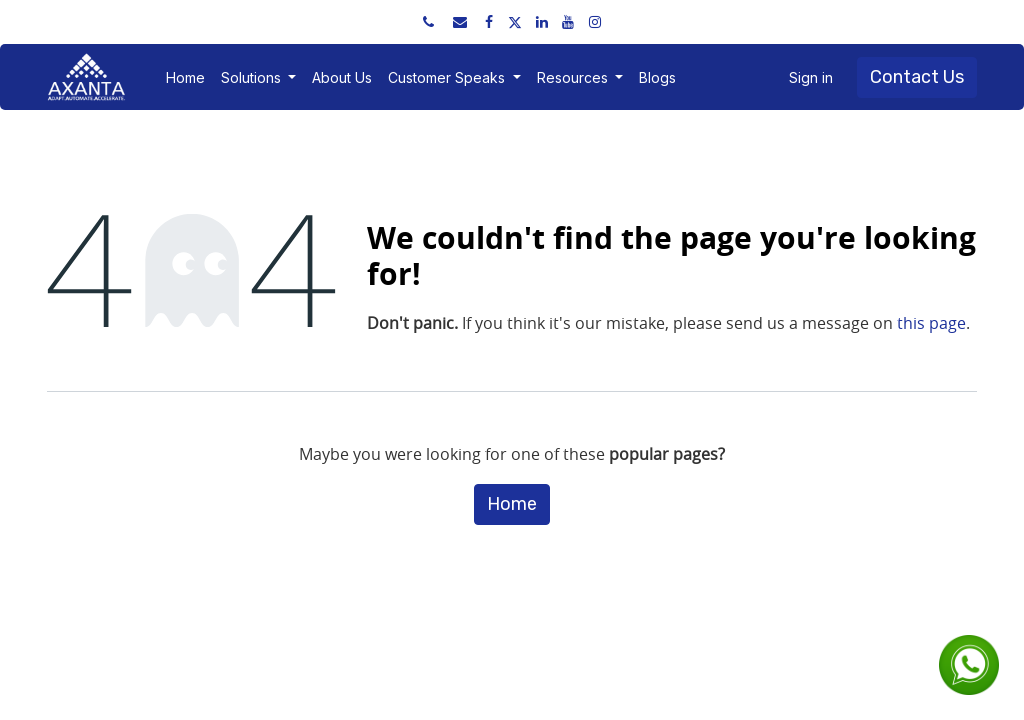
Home (512, 504)
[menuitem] (185, 77)
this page (931, 323)
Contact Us (917, 77)
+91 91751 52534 (124, 21)
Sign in (811, 77)
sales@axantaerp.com (272, 21)
